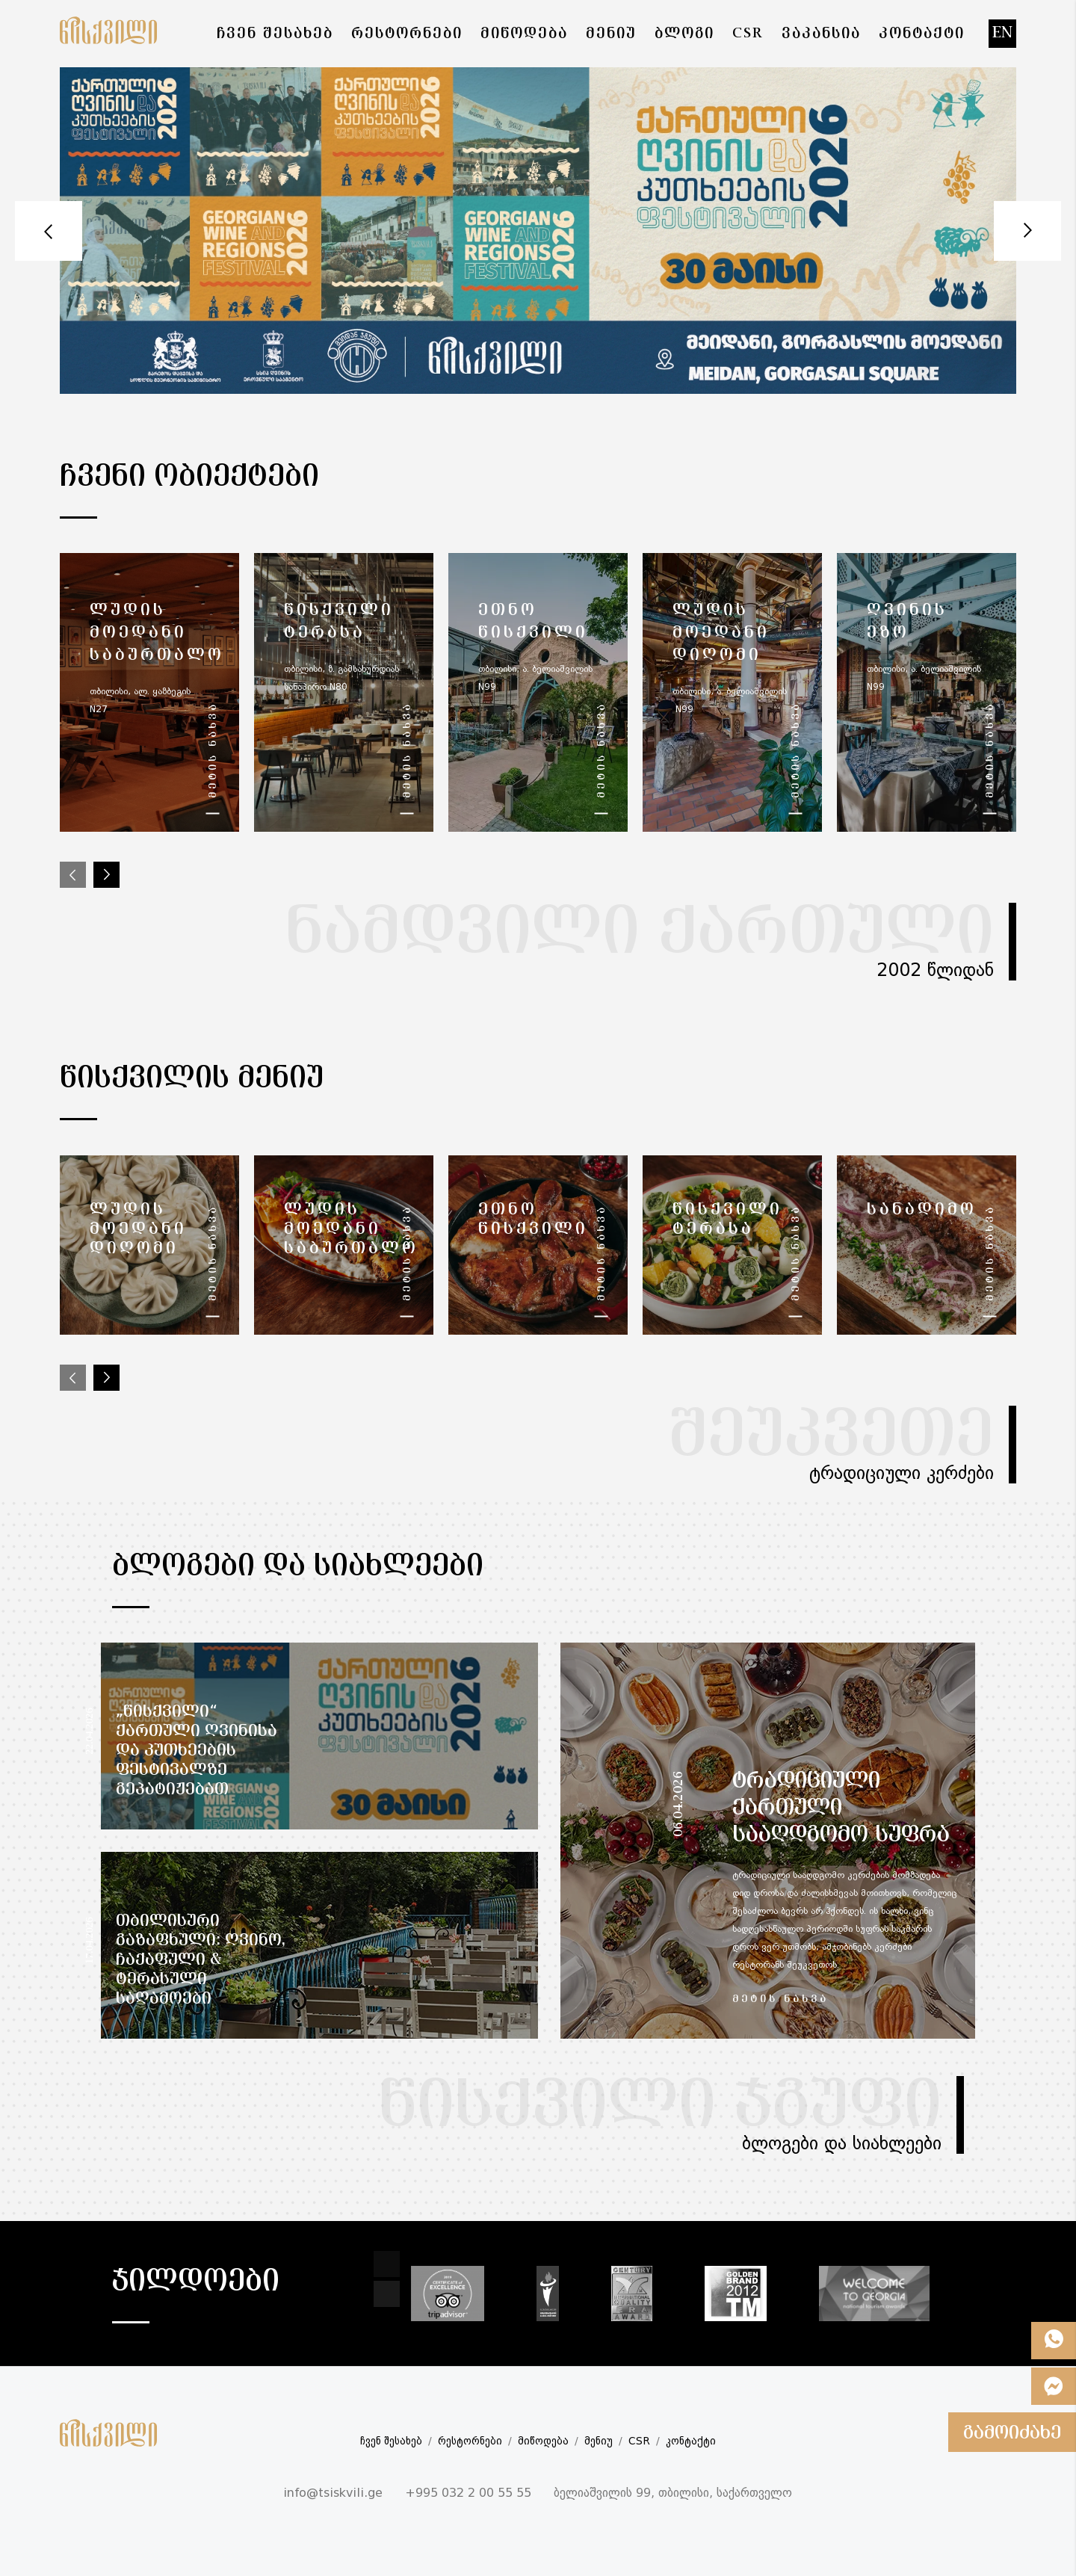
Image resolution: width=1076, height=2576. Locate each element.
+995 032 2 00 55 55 (468, 2494)
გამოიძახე (1012, 2432)
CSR (639, 2441)
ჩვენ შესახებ (391, 2441)
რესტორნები (470, 2441)
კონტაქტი (691, 2441)
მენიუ (598, 2441)
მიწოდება (543, 2441)
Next (1027, 231)
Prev (48, 231)
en (1002, 33)
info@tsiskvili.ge (333, 2494)
